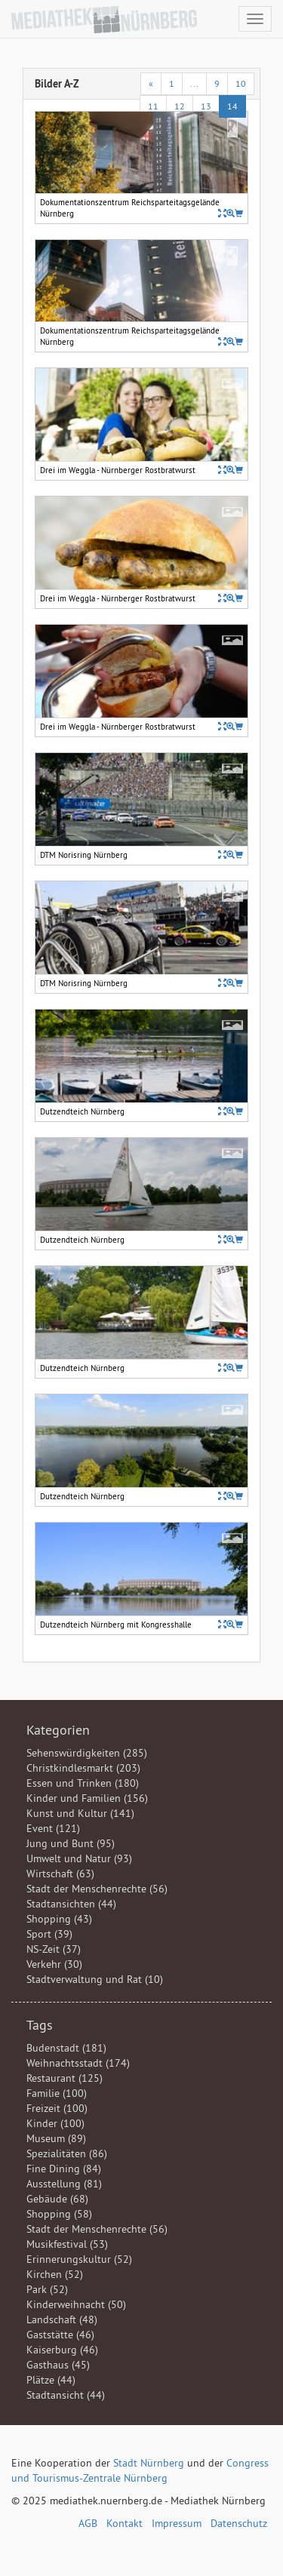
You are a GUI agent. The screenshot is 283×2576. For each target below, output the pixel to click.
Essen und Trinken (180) (82, 1783)
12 (179, 106)
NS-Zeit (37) (53, 1949)
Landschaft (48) (61, 2319)
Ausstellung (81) (64, 2183)
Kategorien (58, 1729)
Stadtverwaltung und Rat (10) (94, 1979)
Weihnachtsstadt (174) (78, 2063)
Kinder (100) (55, 2123)
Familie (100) (56, 2093)
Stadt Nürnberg (148, 2463)
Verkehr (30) (54, 1964)
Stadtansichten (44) (71, 1903)
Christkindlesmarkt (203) (83, 1768)
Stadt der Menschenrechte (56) (97, 1888)
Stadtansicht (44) (65, 2395)
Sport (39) (49, 1934)
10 (240, 83)
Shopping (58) (59, 2214)
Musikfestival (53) (67, 2244)
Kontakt (124, 2523)
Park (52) (47, 2289)
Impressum (176, 2523)
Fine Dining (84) (63, 2168)
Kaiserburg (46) (62, 2349)
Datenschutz (239, 2523)
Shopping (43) (59, 1919)
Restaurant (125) (64, 2078)
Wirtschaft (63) (60, 1873)
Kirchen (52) (54, 2274)
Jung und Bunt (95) (70, 1843)
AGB (87, 2523)
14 (232, 106)
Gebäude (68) (57, 2199)
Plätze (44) (50, 2380)
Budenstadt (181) (66, 2048)
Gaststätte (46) (60, 2334)
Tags (39, 2024)
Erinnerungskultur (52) (79, 2259)
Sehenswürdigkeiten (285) (86, 1753)
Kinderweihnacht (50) (76, 2304)
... (194, 83)
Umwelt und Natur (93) (79, 1858)
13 (206, 106)
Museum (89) (56, 2138)
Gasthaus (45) (58, 2365)
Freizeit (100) (57, 2108)
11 (153, 106)
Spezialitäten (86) (66, 2153)
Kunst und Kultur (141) (80, 1813)
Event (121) (53, 1828)
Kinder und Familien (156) (87, 1798)
